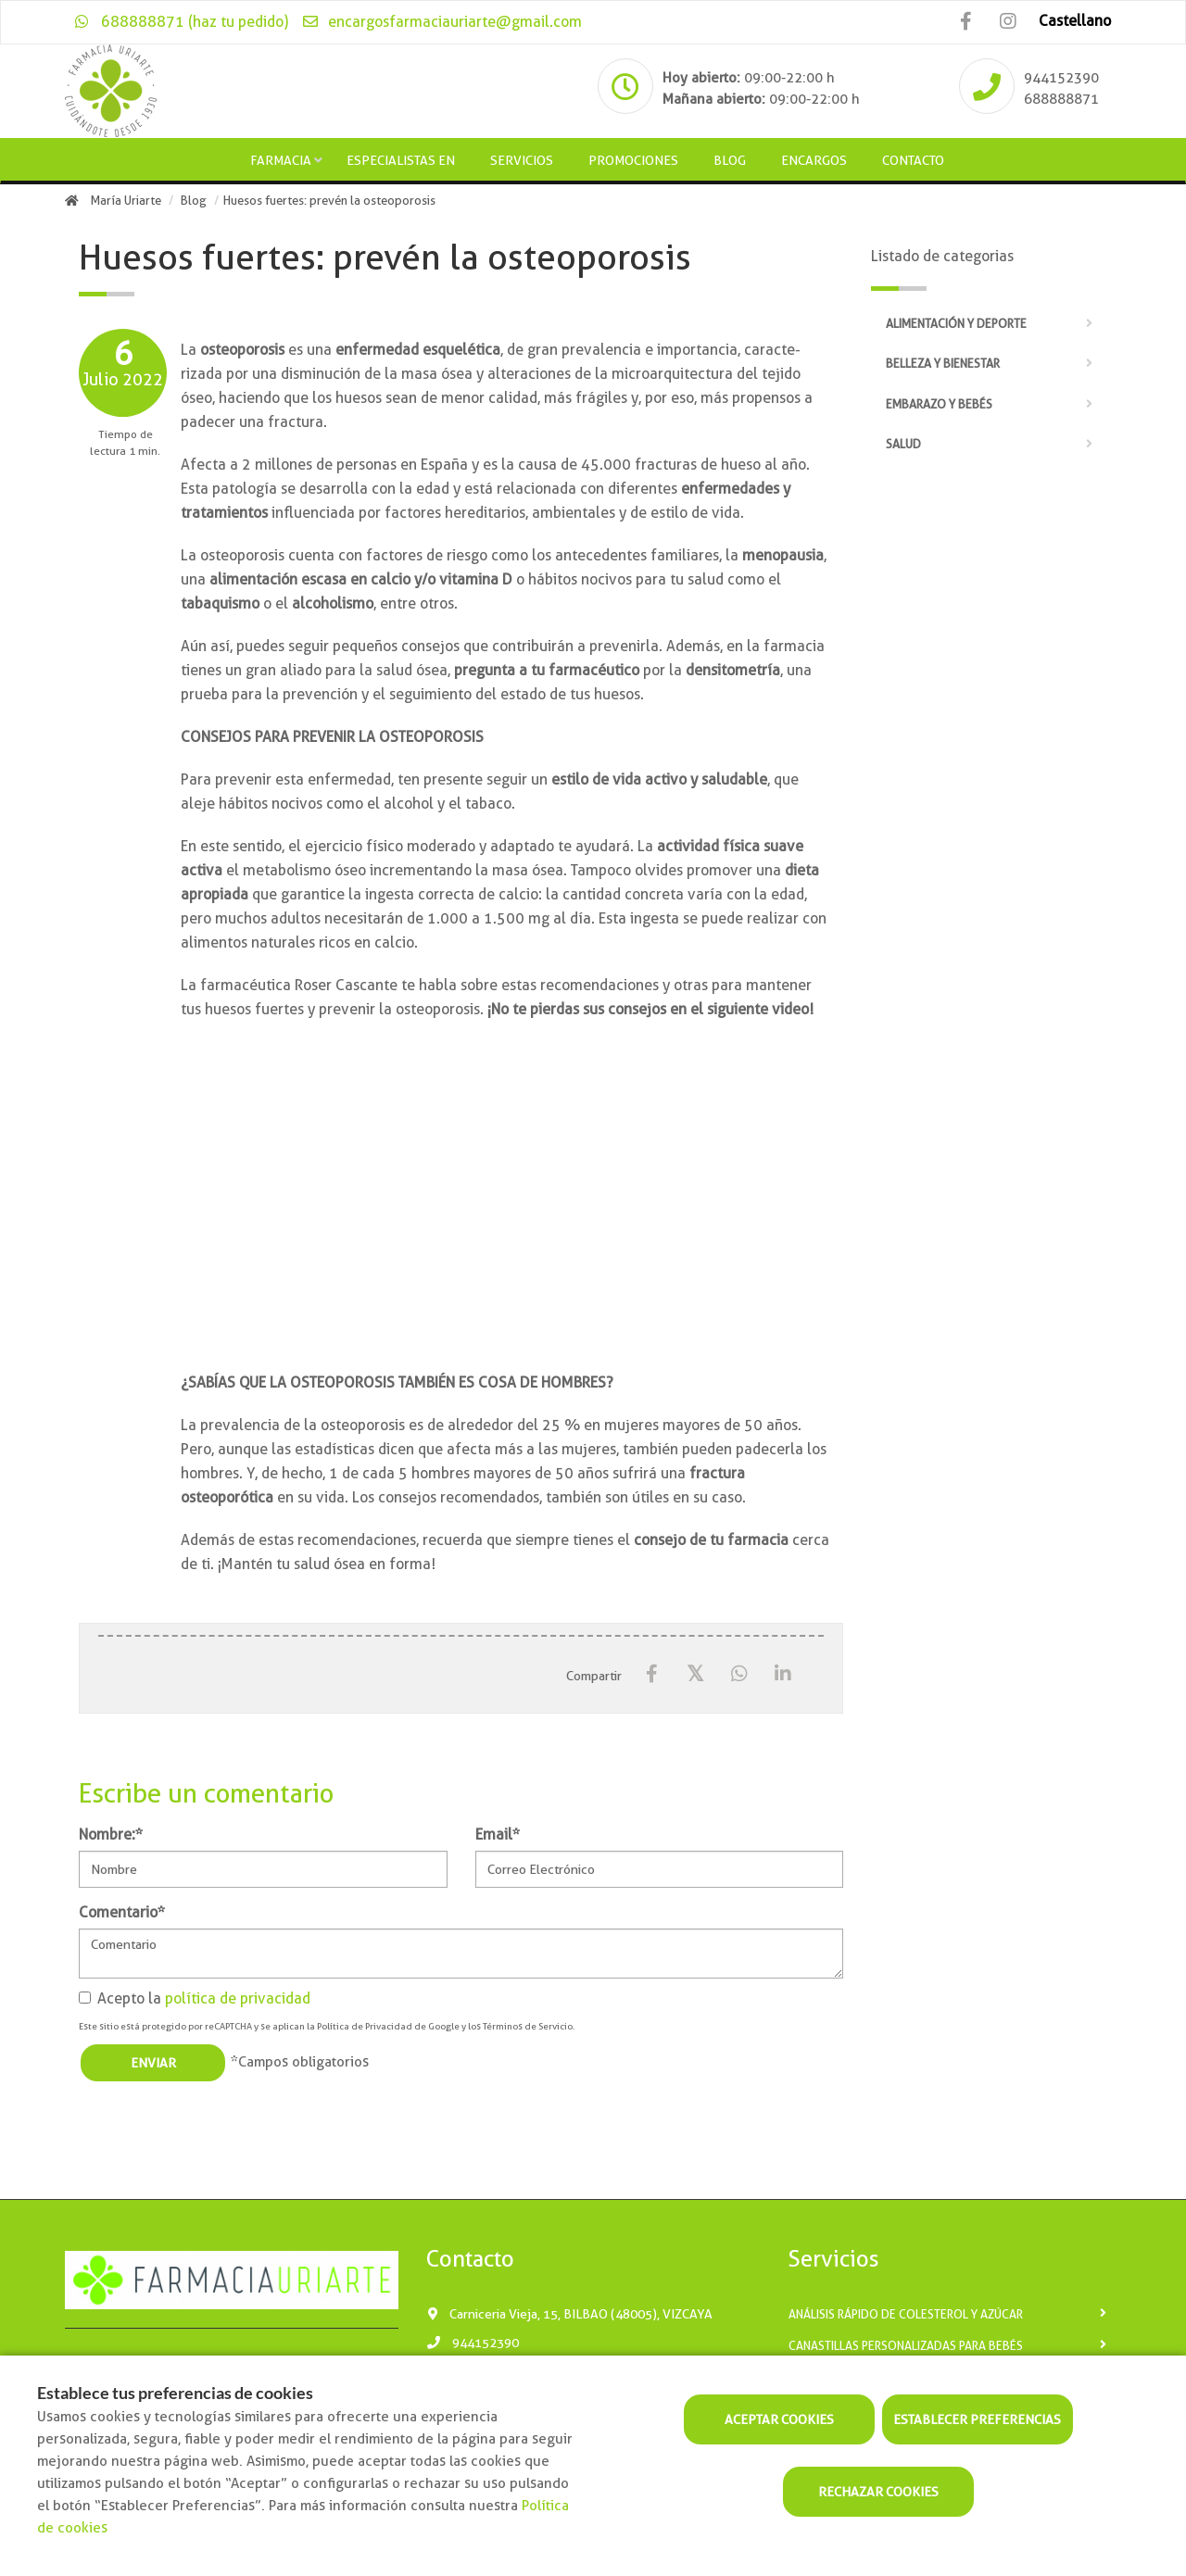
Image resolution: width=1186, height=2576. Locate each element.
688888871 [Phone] (1061, 99)
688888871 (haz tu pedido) (181, 22)
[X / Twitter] (695, 1673)
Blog (729, 160)
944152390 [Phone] (1061, 77)
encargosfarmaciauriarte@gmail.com (441, 22)
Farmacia (280, 160)
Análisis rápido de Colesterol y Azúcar (906, 2314)
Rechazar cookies (878, 2491)
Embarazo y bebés (939, 404)
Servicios (521, 160)
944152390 (472, 2342)
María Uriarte (126, 200)
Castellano (1075, 21)
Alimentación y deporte (956, 324)
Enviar (153, 2062)
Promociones (633, 160)
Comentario (122, 1912)
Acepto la (194, 1998)
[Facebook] (652, 1674)
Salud (903, 444)
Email (497, 1834)
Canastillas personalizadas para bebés (906, 2346)
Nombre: (111, 1834)
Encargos (814, 160)
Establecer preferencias (977, 2419)
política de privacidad (237, 1998)
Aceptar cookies (779, 2419)
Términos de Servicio (528, 2026)
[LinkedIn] (782, 1674)
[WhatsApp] (739, 1674)
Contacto (913, 160)
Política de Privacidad (364, 2026)
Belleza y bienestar (943, 364)
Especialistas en (401, 160)
